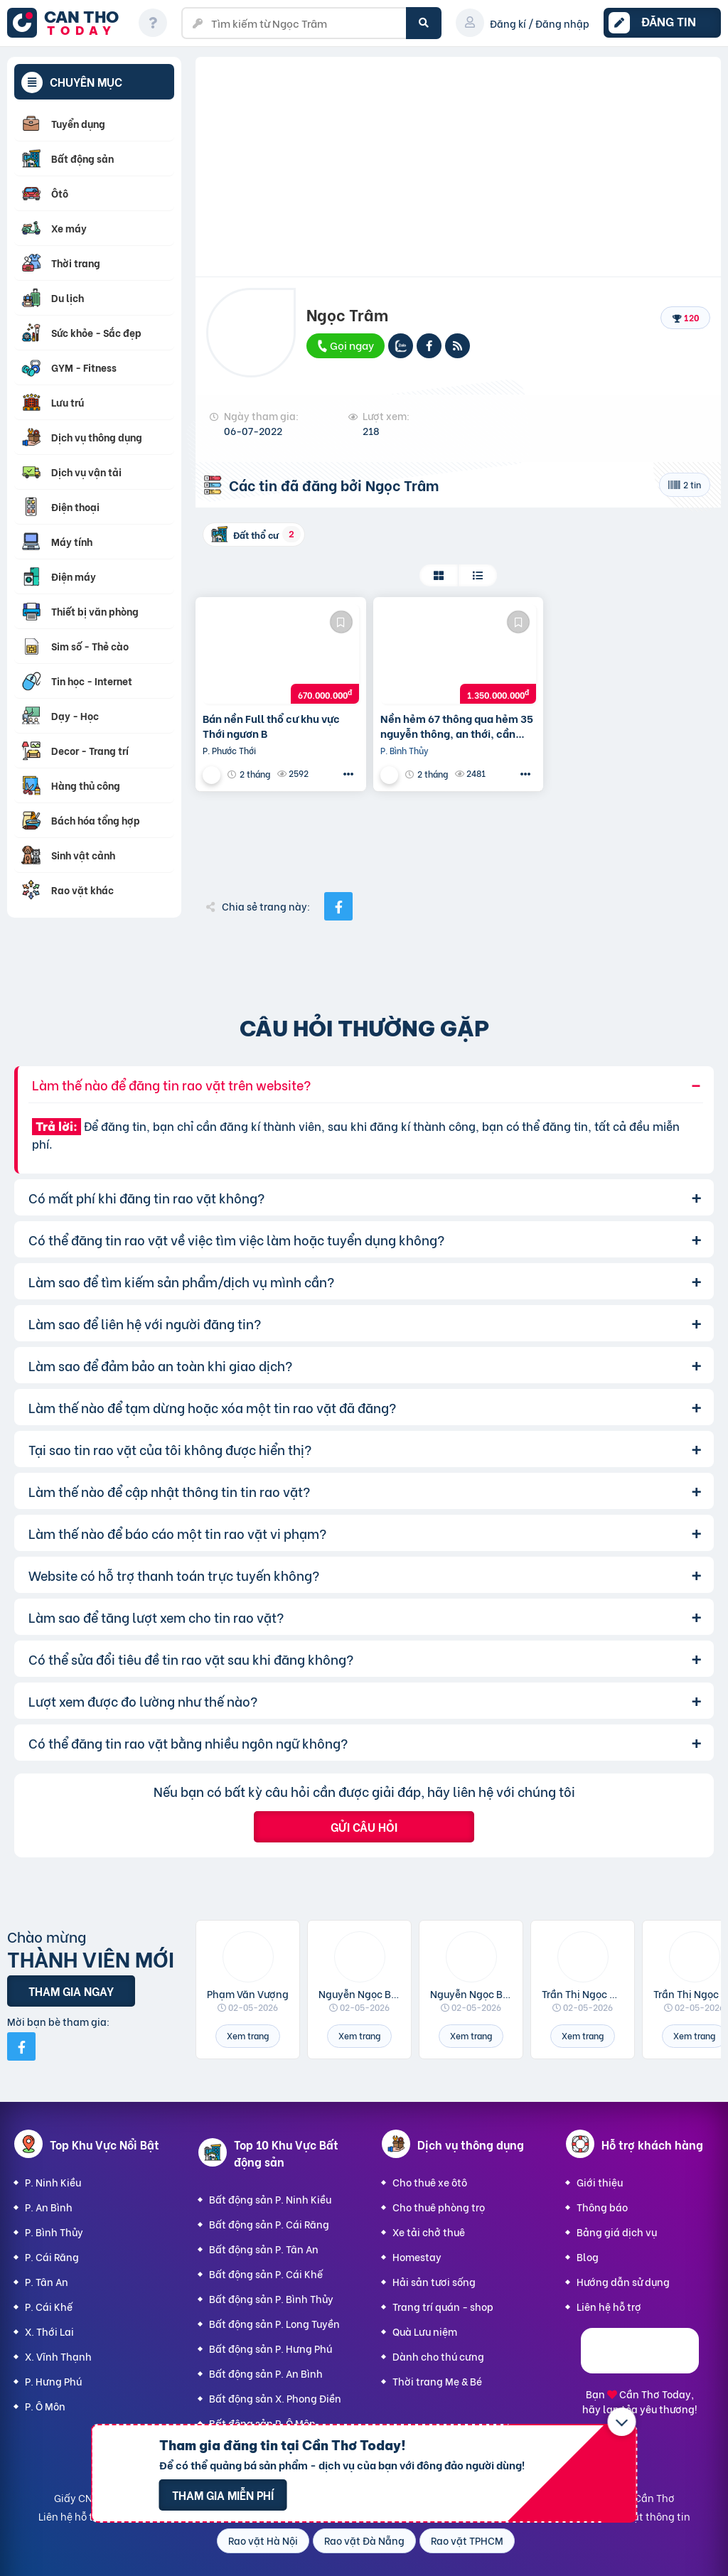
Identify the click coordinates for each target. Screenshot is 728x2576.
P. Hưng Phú (53, 2380)
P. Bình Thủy (54, 2231)
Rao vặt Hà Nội (263, 2540)
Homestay (416, 2256)
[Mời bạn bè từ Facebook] (21, 2046)
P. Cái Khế (49, 2306)
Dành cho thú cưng (438, 2356)
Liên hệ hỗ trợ (609, 2306)
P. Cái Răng (52, 2256)
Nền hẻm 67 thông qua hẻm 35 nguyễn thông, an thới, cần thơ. (456, 726)
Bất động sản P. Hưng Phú (270, 2348)
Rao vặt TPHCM (467, 2540)
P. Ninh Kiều (53, 2181)
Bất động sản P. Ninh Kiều (270, 2198)
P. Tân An (46, 2281)
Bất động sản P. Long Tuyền (274, 2323)
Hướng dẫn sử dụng (623, 2281)
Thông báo (602, 2206)
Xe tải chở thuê (428, 2231)
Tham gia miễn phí (223, 2494)
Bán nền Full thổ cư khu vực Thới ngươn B (271, 726)
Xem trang (248, 2035)
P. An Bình (49, 2206)
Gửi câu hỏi (364, 1826)
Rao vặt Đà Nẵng (364, 2540)
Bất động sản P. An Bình (266, 2373)
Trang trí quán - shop (442, 2306)
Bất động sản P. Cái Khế (266, 2273)
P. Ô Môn (45, 2405)
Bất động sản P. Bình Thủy (271, 2298)
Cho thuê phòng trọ (438, 2206)
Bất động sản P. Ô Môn (262, 2422)
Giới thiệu (600, 2181)
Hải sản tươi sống (434, 2281)
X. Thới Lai (49, 2331)
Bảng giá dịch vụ (617, 2231)
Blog (588, 2256)
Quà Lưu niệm (424, 2331)
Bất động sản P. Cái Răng (269, 2223)
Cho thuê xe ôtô (429, 2181)
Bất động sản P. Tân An (263, 2248)
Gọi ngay (345, 345)
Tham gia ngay (71, 1990)
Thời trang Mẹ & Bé (437, 2380)
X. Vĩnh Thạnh (58, 2356)
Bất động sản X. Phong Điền (275, 2397)
